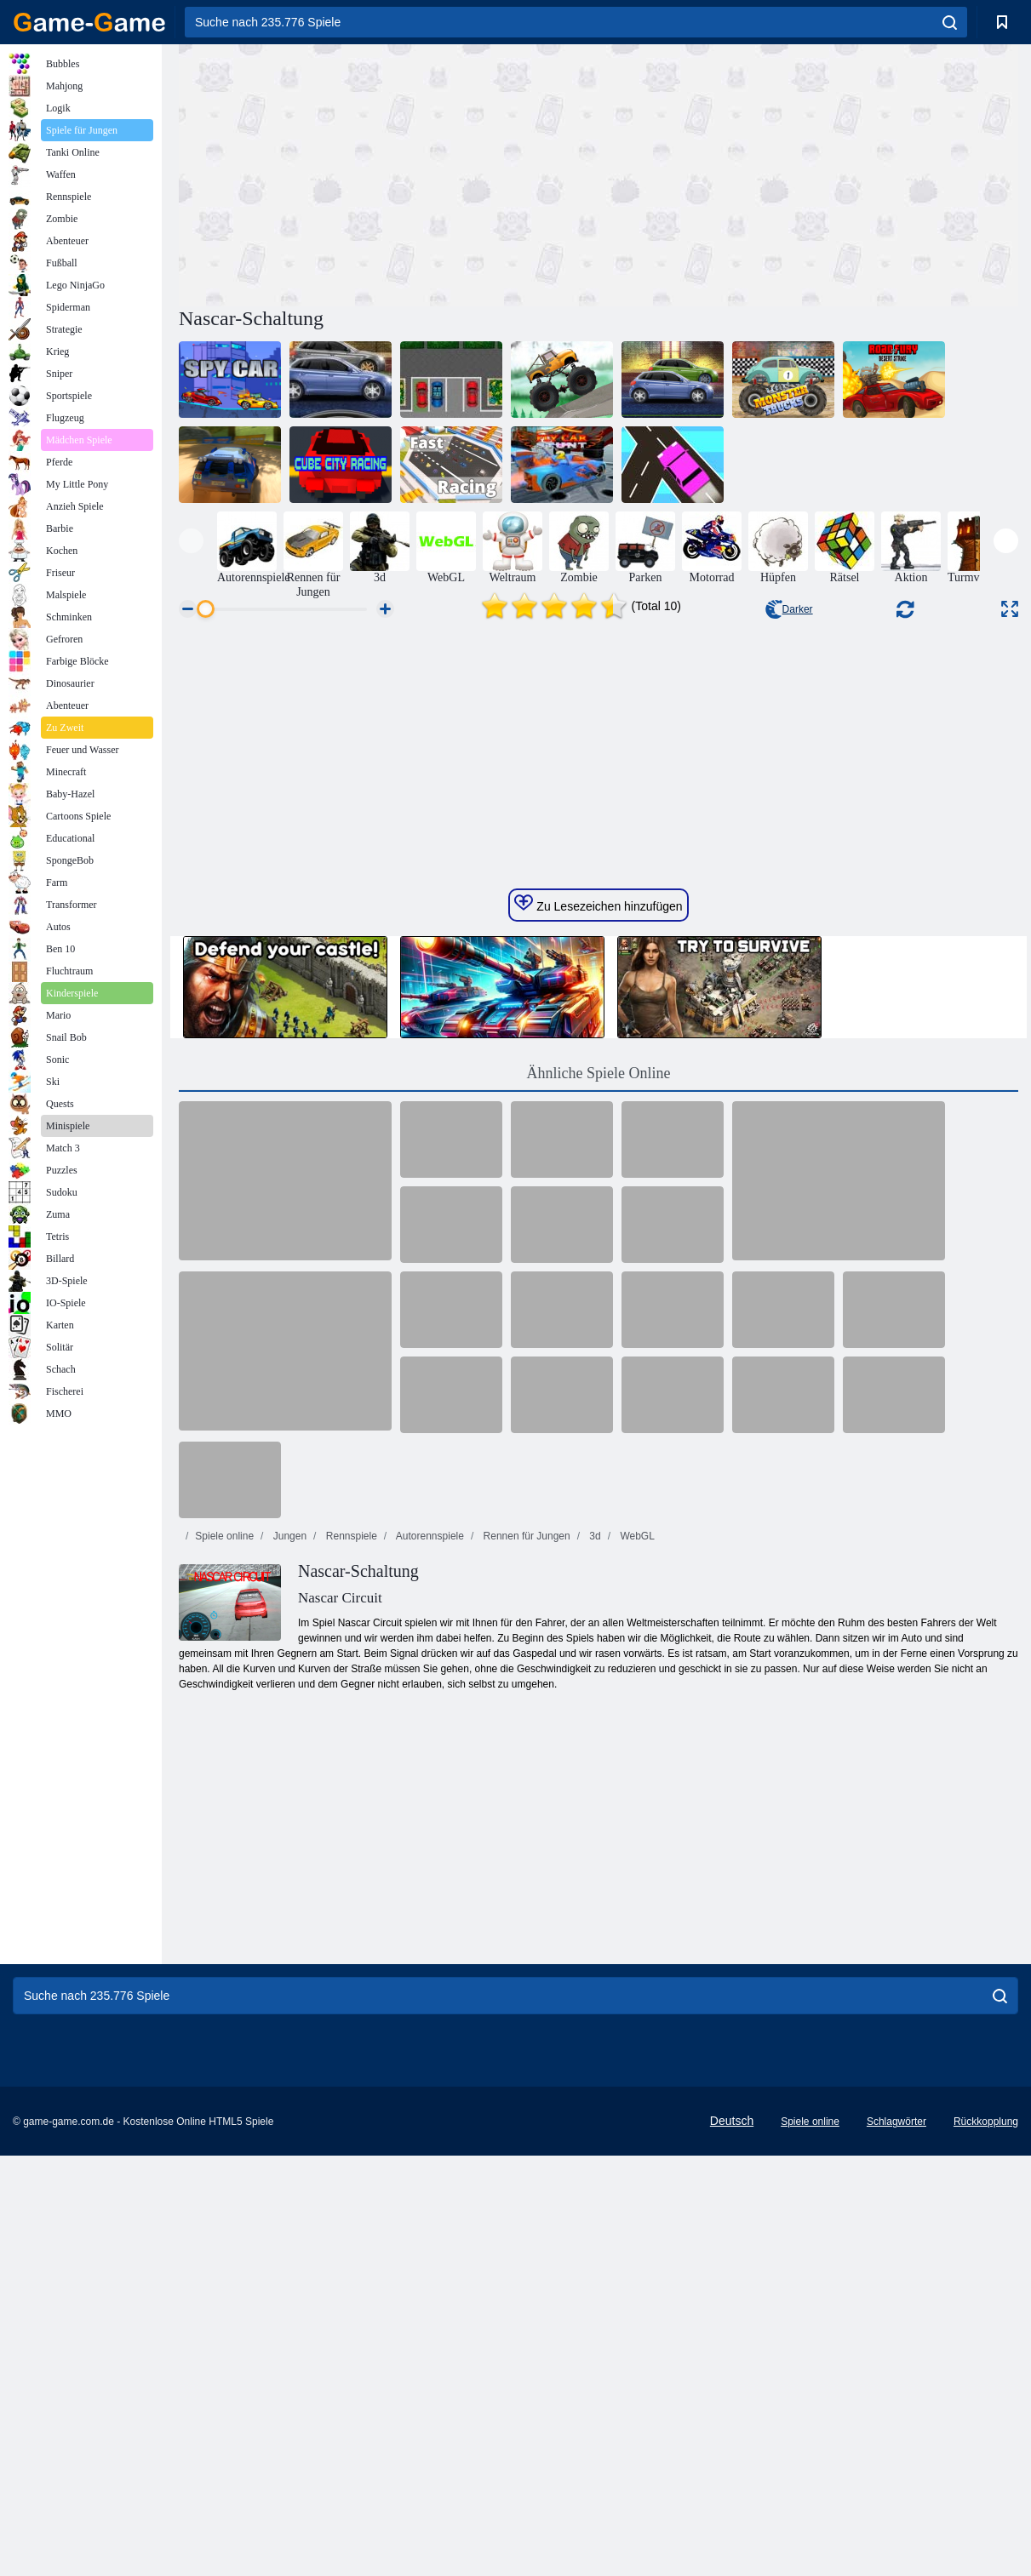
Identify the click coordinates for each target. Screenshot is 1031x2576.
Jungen (288, 1917)
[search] (949, 22)
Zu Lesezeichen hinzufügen (598, 1285)
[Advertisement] (389, 173)
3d (594, 1917)
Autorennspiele (428, 1917)
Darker (789, 609)
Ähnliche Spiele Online (599, 1454)
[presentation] (191, 540)
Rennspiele (349, 1917)
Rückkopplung (986, 2503)
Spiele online (224, 1917)
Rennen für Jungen (525, 1917)
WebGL (636, 1917)
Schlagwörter (896, 2503)
